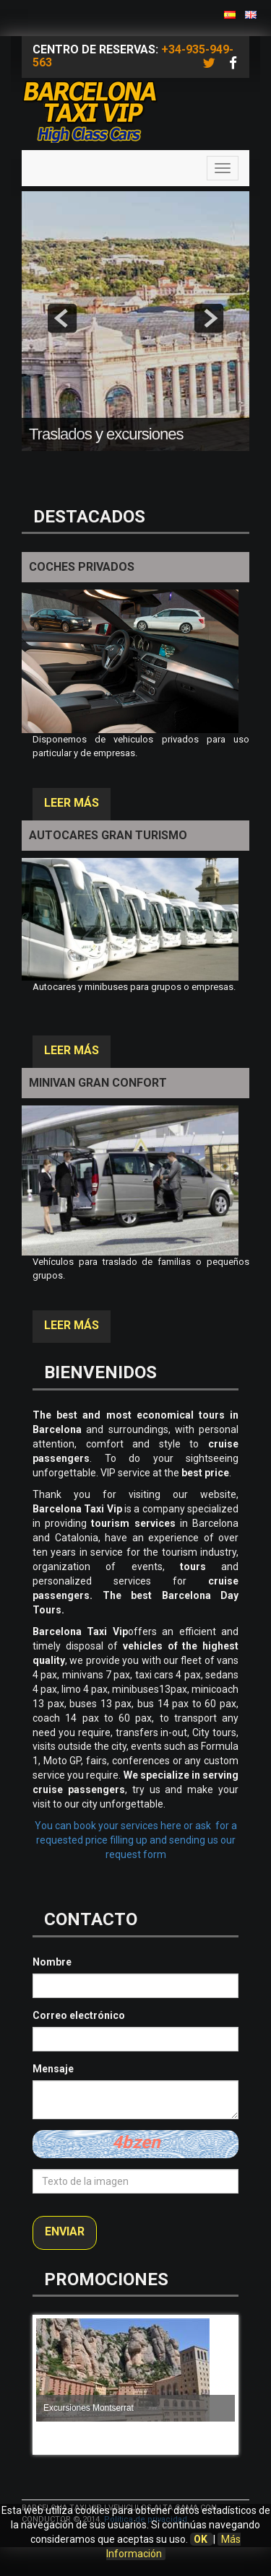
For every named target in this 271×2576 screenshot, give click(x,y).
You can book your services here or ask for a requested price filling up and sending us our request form (136, 1840)
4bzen (136, 2142)
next (209, 318)
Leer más (71, 803)
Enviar (65, 2231)
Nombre (52, 1962)
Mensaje (53, 2069)
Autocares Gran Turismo (108, 835)
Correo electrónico (79, 2015)
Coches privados (81, 567)
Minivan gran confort (98, 1083)
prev (62, 318)
